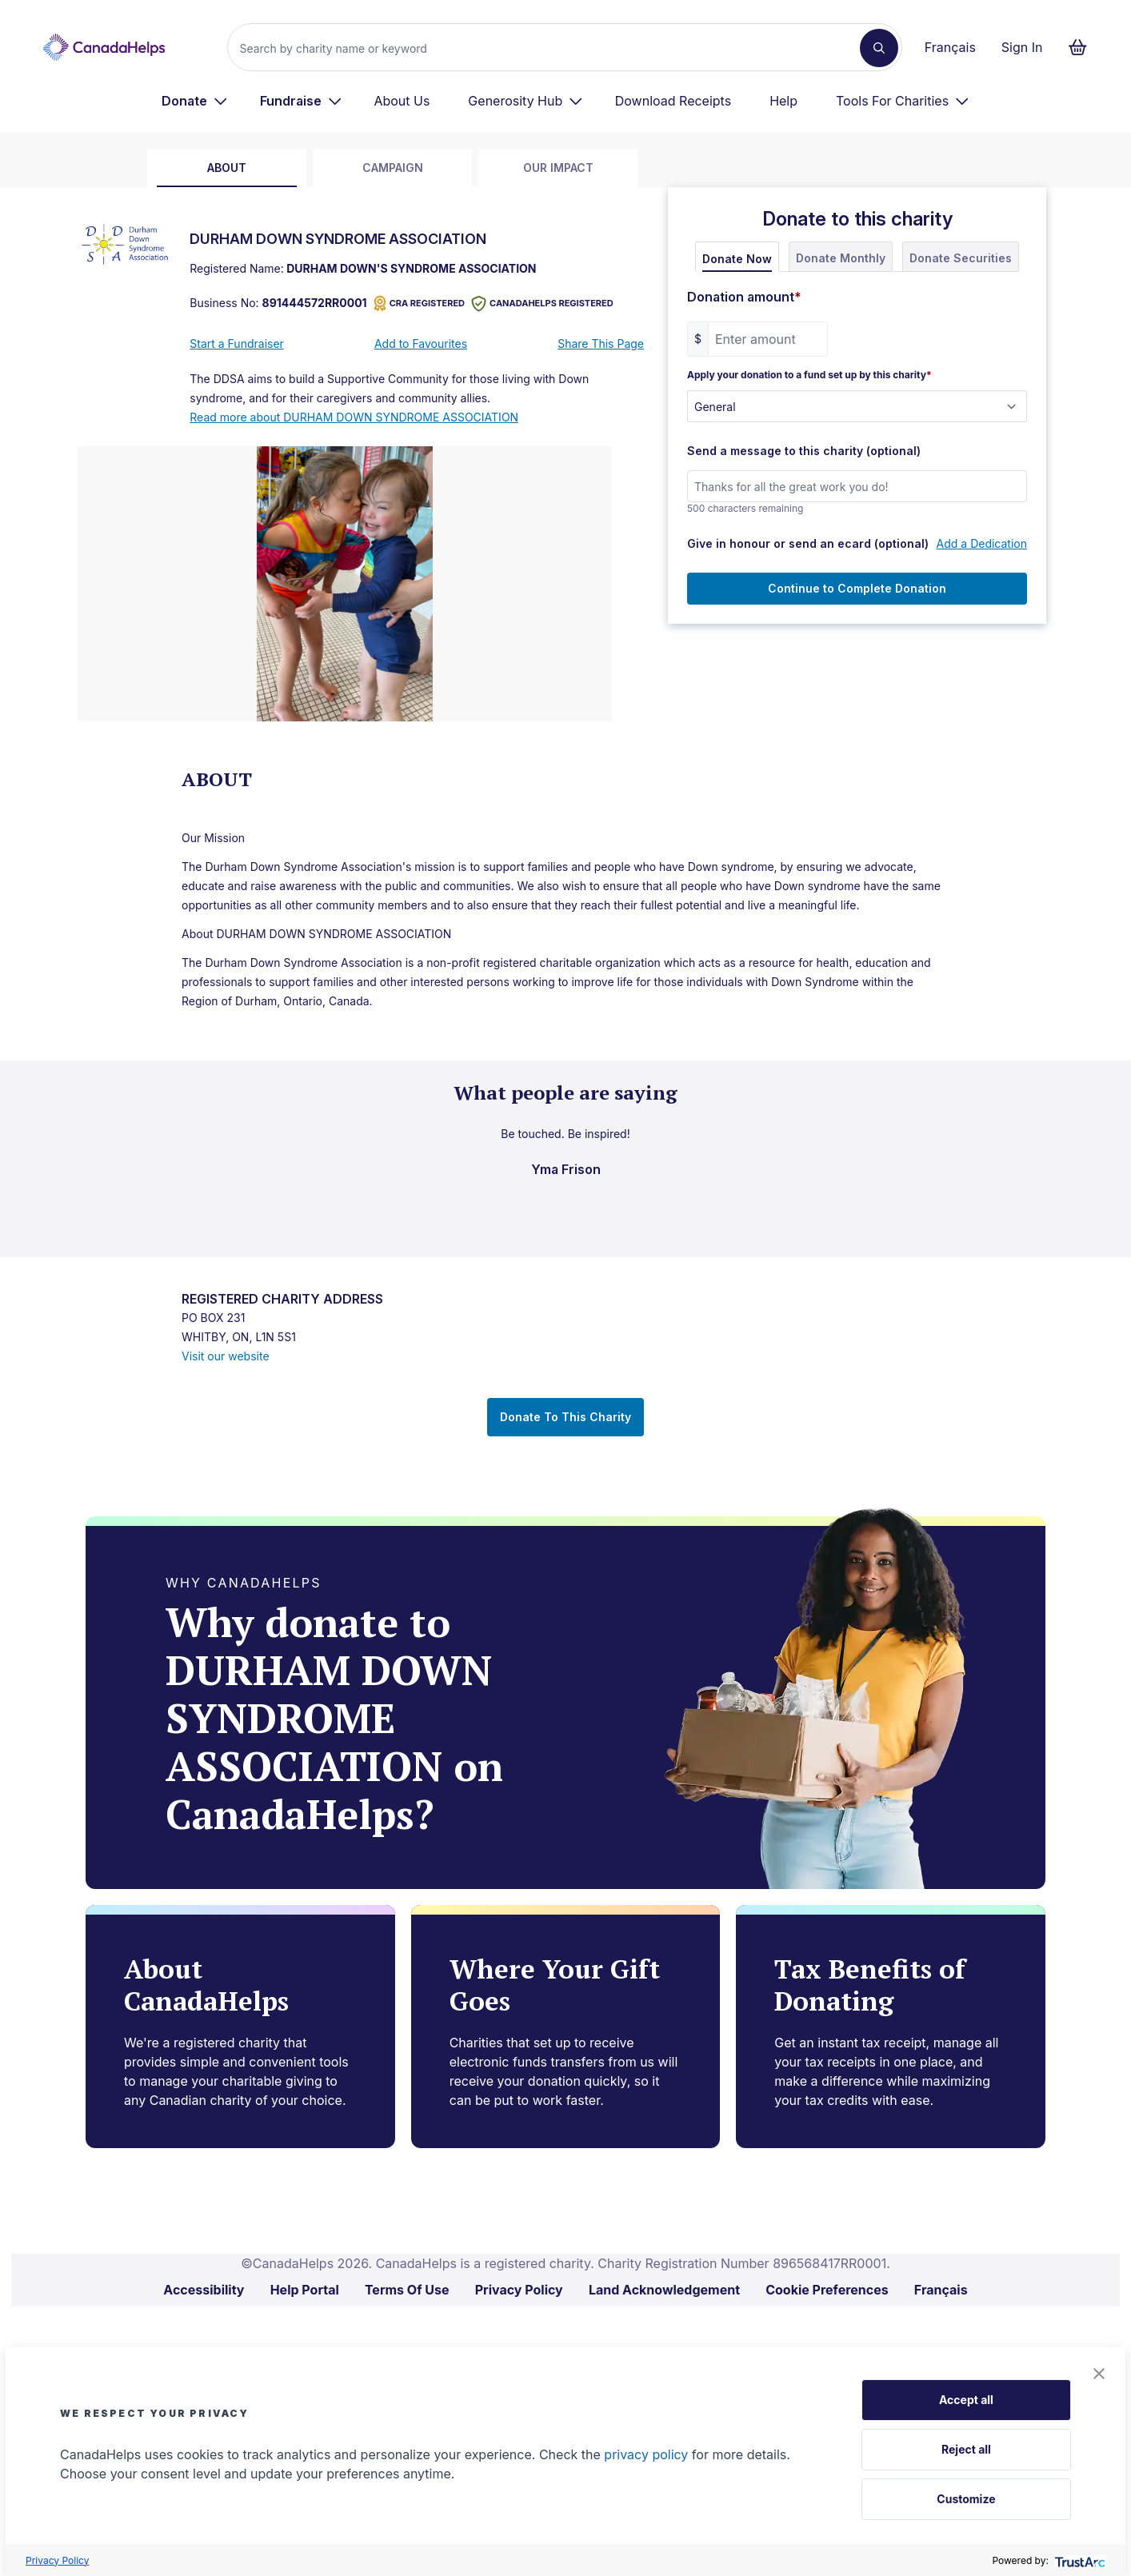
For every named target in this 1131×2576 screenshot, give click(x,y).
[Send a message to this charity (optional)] (857, 486)
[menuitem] (194, 101)
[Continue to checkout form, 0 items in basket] (1082, 47)
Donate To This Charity (565, 1417)
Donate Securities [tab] (960, 258)
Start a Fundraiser (237, 343)
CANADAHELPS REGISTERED (542, 303)
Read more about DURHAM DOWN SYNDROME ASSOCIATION (354, 417)
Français (950, 47)
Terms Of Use (407, 2290)
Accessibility (203, 2290)
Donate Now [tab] (737, 259)
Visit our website (226, 1356)
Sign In (1022, 47)
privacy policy (646, 2454)
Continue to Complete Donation (857, 588)
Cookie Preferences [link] (827, 2290)
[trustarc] (1079, 2560)
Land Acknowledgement (664, 2290)
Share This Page (601, 343)
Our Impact (558, 167)
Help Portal (304, 2290)
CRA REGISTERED (419, 303)
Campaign (392, 167)
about (226, 167)
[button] (1099, 2374)
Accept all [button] (966, 2399)
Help (783, 101)
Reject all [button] (966, 2449)
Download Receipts (673, 101)
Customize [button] (966, 2499)
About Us (402, 101)
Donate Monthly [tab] (840, 258)
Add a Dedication (982, 543)
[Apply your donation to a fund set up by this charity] (857, 406)
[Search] (550, 48)
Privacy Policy (57, 2560)
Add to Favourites (420, 343)
